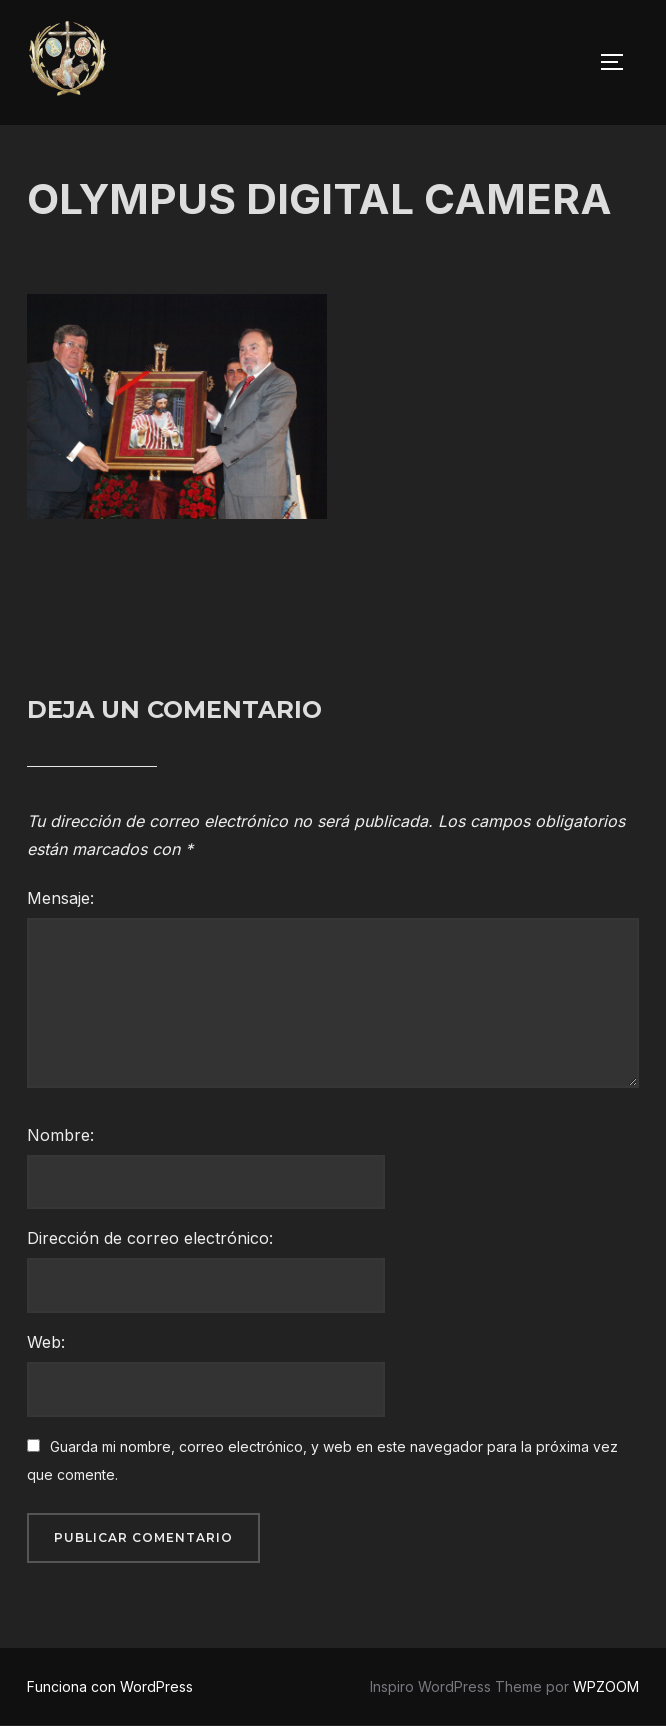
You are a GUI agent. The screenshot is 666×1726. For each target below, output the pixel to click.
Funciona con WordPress (110, 1686)
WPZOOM (606, 1686)
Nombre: (60, 1135)
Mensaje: (60, 898)
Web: (46, 1342)
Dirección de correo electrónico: (150, 1238)
